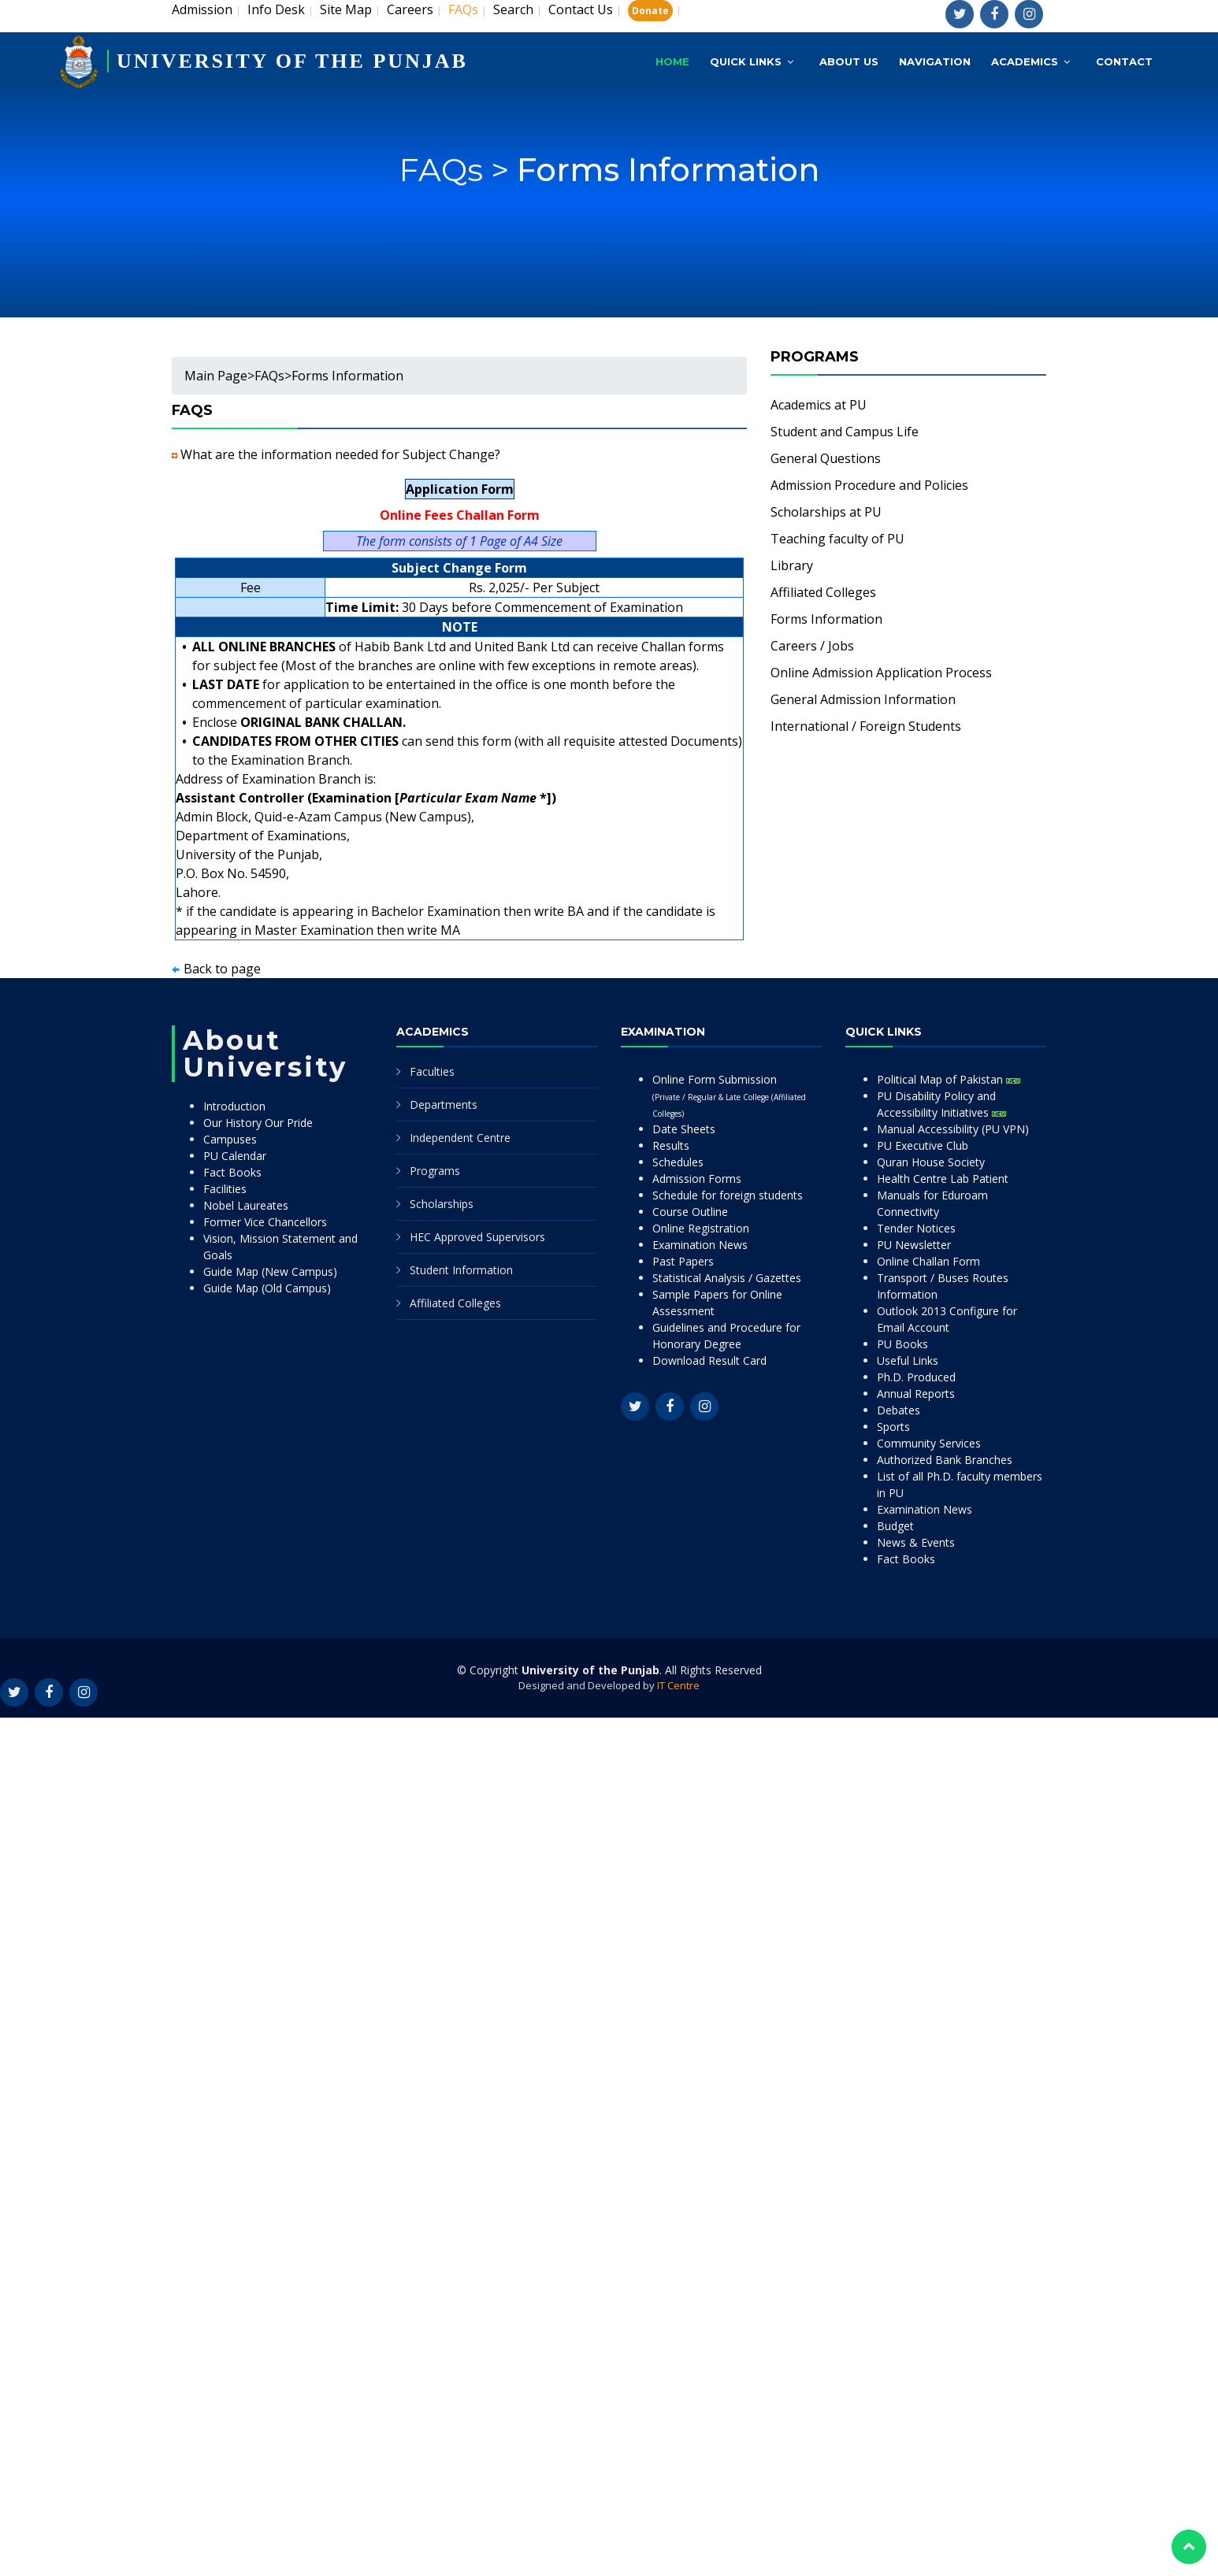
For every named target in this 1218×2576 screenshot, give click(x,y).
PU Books (902, 1343)
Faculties (432, 1071)
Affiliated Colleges (823, 592)
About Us (848, 61)
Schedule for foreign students (727, 1195)
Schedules (678, 1162)
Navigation (935, 61)
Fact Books (232, 1172)
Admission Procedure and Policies (869, 485)
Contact (1124, 61)
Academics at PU (819, 404)
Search (513, 9)
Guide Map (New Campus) (270, 1271)
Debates (898, 1410)
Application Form (460, 489)
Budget (895, 1525)
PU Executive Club (922, 1145)
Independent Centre (460, 1137)
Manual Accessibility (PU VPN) (953, 1128)
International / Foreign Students (866, 726)
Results (670, 1145)
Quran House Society (931, 1162)
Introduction (234, 1106)
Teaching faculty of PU (837, 538)
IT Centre (678, 1685)
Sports (893, 1426)
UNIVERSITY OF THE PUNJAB (292, 61)
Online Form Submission (729, 1095)
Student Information (461, 1269)
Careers (410, 9)
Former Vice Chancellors (265, 1221)
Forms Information (668, 186)
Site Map (346, 9)
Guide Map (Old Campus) (267, 1288)
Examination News (700, 1244)
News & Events (916, 1542)
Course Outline (690, 1211)
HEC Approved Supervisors (477, 1236)
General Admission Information (863, 699)
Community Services (929, 1443)
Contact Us (580, 9)
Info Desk (276, 9)
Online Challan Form (928, 1261)
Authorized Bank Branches (944, 1459)
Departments (443, 1104)
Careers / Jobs (812, 645)
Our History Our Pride (258, 1122)
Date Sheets (683, 1128)
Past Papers (683, 1261)
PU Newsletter (914, 1244)
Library (792, 565)
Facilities (225, 1188)
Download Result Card (709, 1360)
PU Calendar (234, 1155)
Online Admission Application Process (881, 672)
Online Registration (700, 1228)
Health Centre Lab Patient (942, 1178)
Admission (202, 9)
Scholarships (441, 1203)
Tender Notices (916, 1228)
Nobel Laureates (245, 1205)
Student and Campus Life (845, 431)
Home (672, 61)
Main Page (215, 375)
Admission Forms (696, 1178)
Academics (1024, 61)
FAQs (269, 375)
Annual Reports (916, 1393)
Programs (435, 1170)
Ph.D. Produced (916, 1377)
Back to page (222, 968)
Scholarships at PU (826, 512)
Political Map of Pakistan (948, 1079)
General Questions (826, 458)
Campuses (230, 1139)
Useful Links (907, 1360)
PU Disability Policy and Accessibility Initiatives (941, 1104)
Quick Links (746, 61)
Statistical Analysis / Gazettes (726, 1277)
